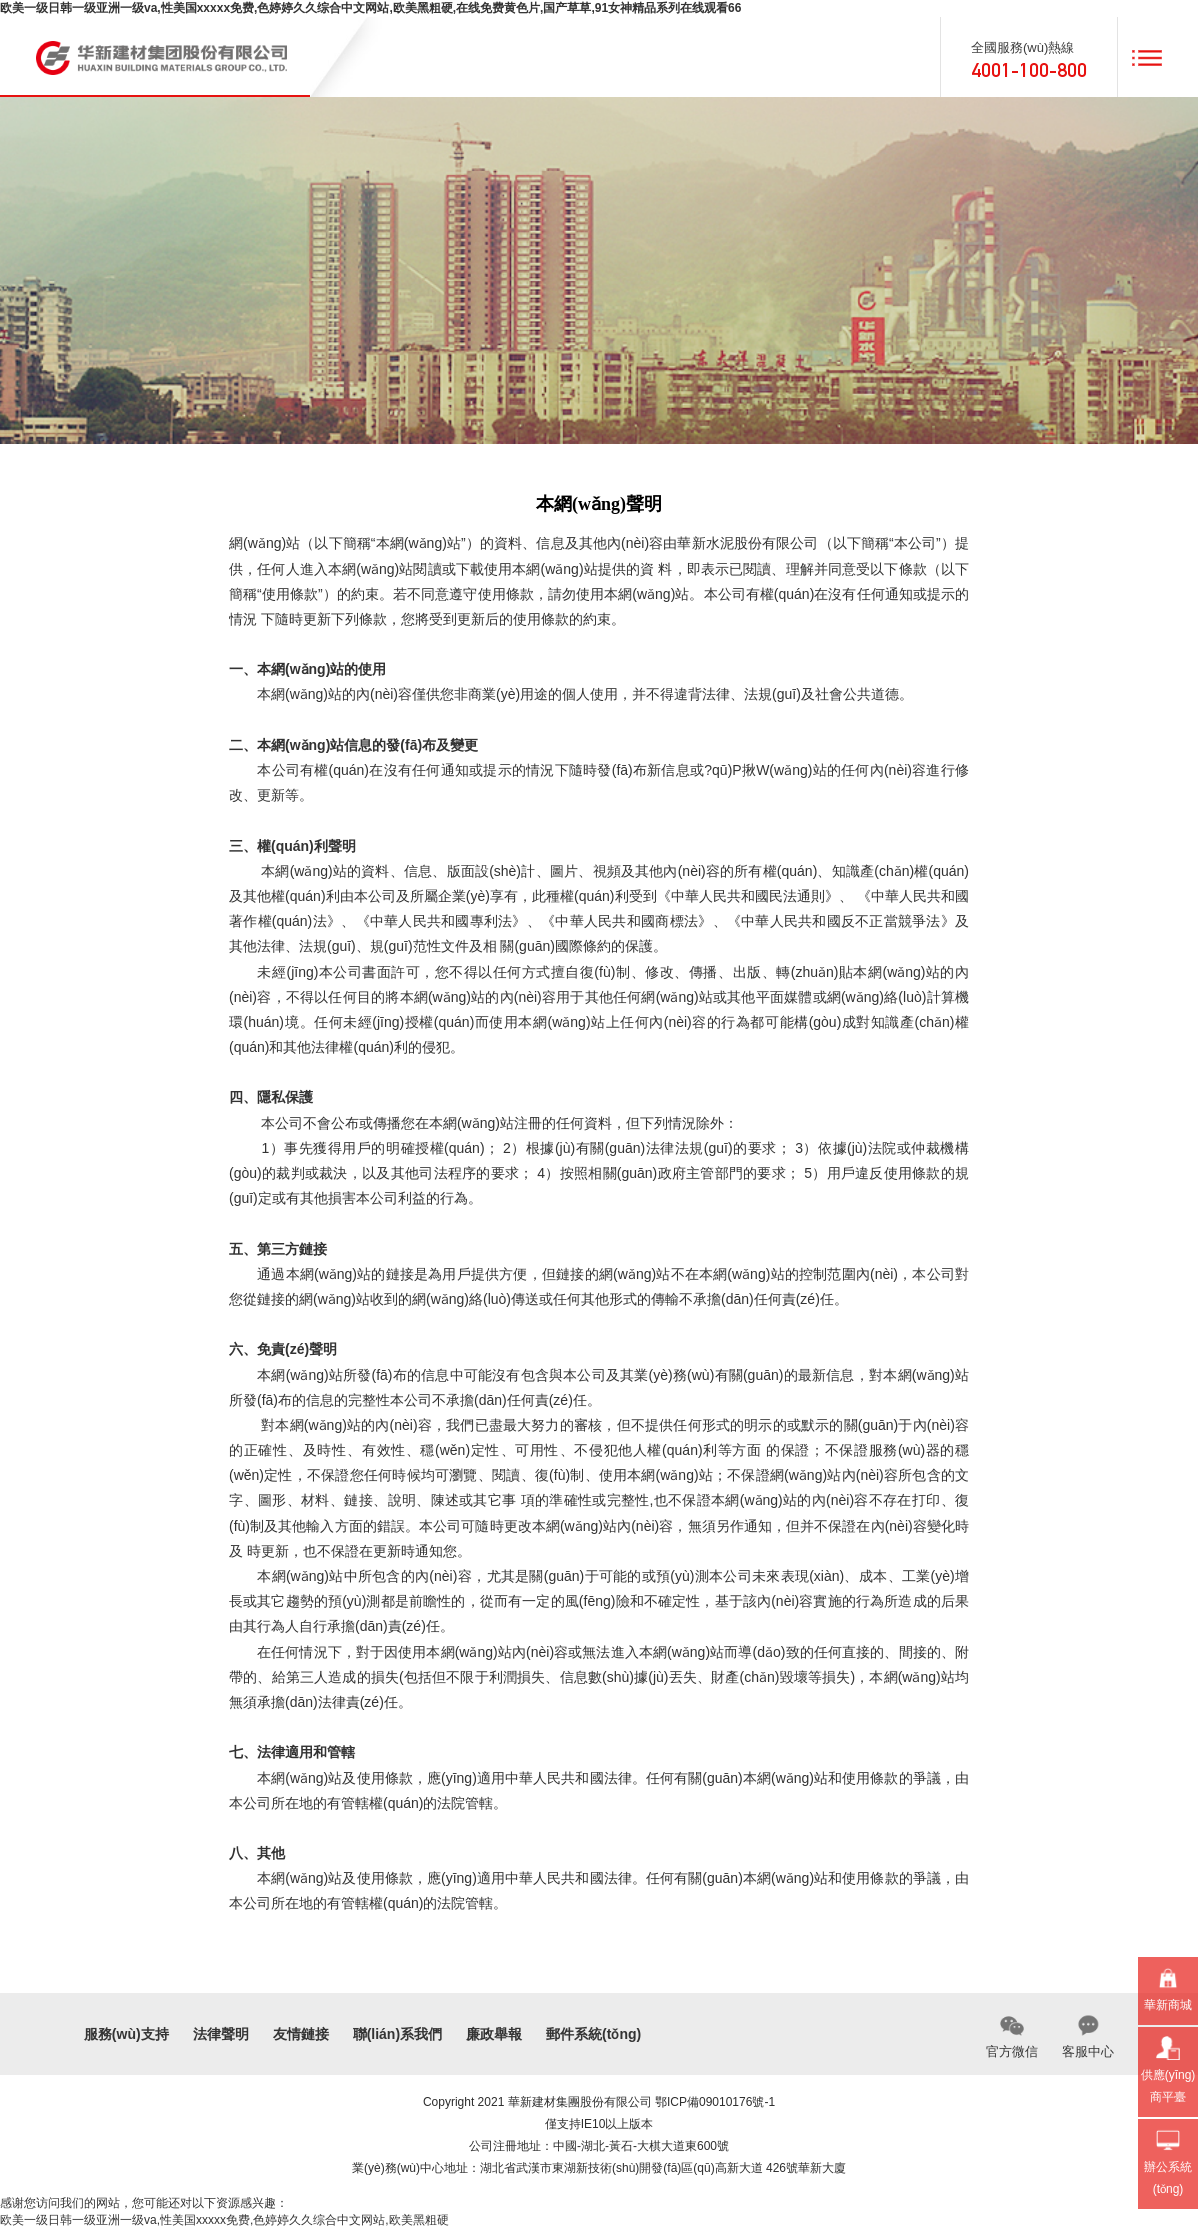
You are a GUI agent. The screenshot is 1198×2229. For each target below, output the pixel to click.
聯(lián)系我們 (397, 2034)
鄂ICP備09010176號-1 (715, 2102)
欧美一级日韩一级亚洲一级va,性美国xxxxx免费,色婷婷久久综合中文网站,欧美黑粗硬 (224, 2220)
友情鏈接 (301, 2034)
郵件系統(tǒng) (593, 2034)
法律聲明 (221, 2034)
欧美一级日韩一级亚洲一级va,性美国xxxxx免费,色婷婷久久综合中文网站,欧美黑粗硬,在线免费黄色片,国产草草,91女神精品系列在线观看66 (370, 8)
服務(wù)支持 (126, 2034)
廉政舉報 (494, 2034)
